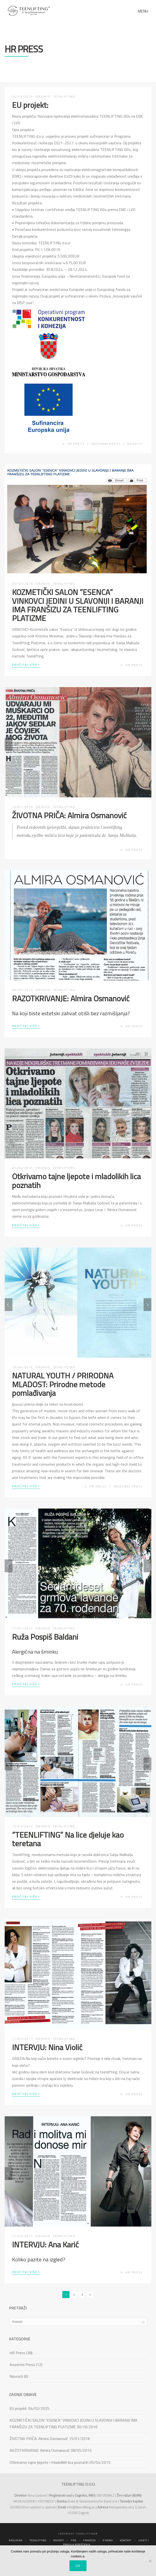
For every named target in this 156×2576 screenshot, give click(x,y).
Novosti (135, 443)
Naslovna (15, 2540)
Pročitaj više (26, 665)
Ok (78, 2565)
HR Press (76, 443)
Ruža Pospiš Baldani (45, 1637)
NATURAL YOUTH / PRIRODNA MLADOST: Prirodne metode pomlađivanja (62, 1384)
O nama (108, 2540)
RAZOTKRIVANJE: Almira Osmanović (71, 998)
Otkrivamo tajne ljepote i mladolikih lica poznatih (76, 1180)
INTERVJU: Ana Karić (45, 2244)
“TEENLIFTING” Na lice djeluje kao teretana (68, 1839)
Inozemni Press (106, 443)
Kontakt (126, 2540)
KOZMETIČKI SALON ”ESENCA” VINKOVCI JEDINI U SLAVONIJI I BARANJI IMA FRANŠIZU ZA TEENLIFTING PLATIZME (77, 605)
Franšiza (89, 2540)
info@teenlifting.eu (81, 2507)
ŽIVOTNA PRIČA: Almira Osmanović (69, 815)
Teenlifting (37, 2540)
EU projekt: (30, 105)
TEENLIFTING (64, 96)
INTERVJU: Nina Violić (47, 2047)
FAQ (73, 2540)
